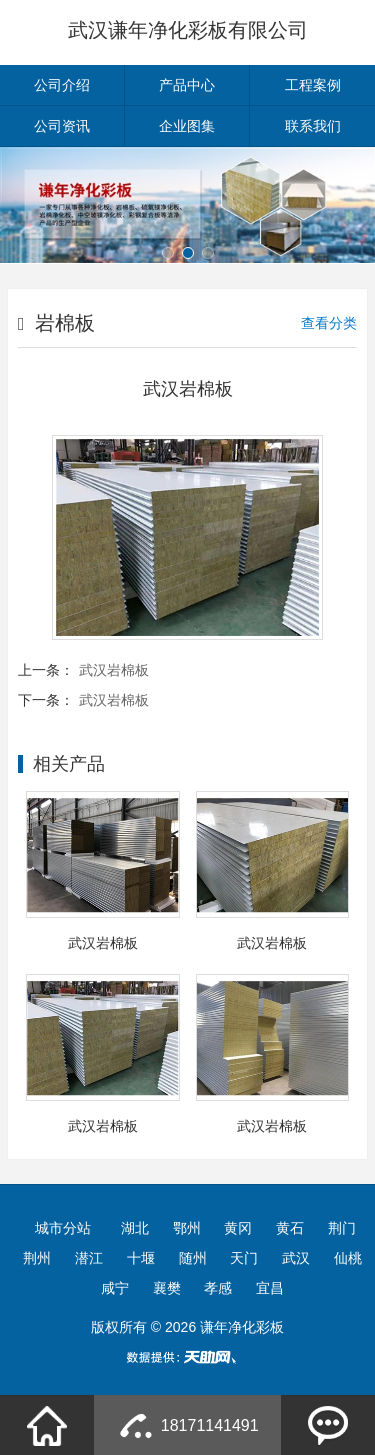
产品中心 (187, 85)
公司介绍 (62, 85)
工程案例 (313, 85)
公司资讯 (62, 126)
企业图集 (187, 126)
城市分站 (63, 1228)
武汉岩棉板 (114, 670)
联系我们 (313, 126)
